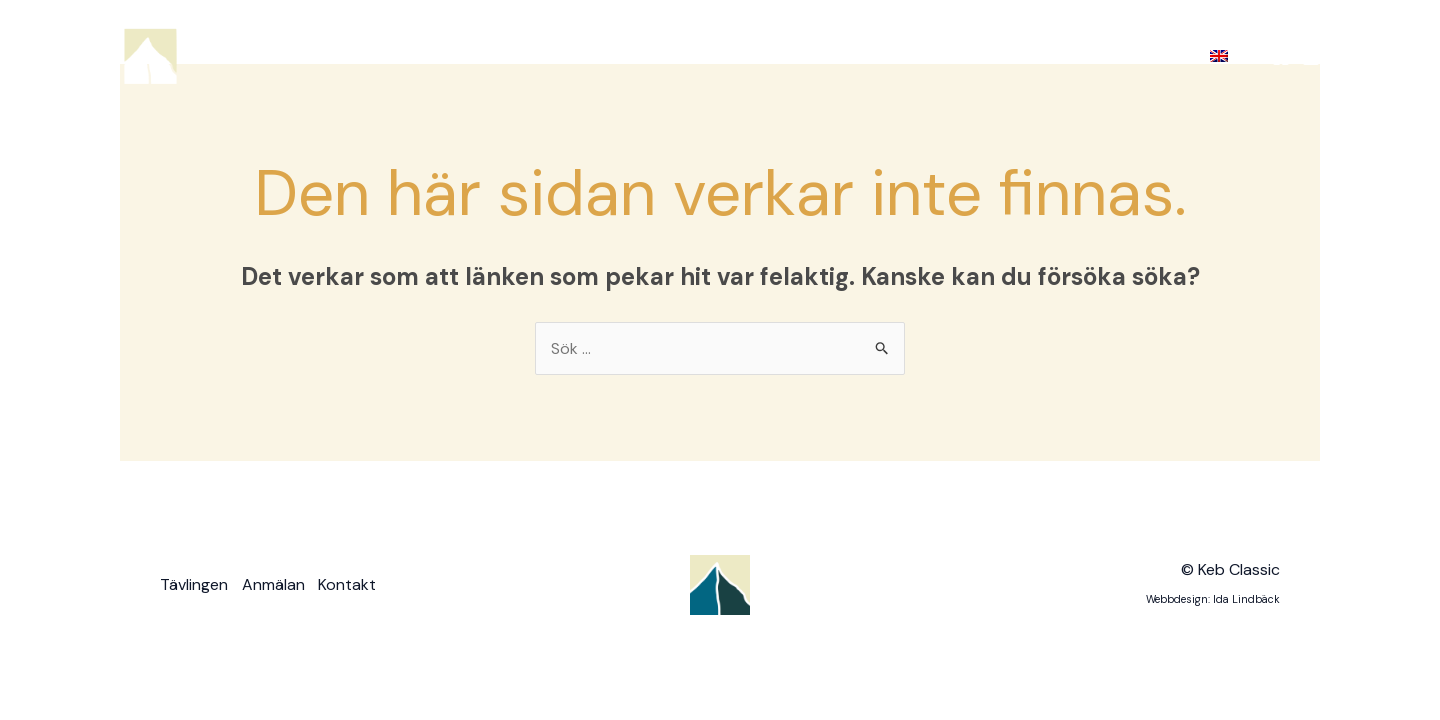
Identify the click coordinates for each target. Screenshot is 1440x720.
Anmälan (948, 55)
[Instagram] (1311, 57)
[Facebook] (1281, 57)
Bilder (1048, 56)
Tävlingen (835, 56)
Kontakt (1144, 55)
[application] (873, 56)
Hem (736, 55)
